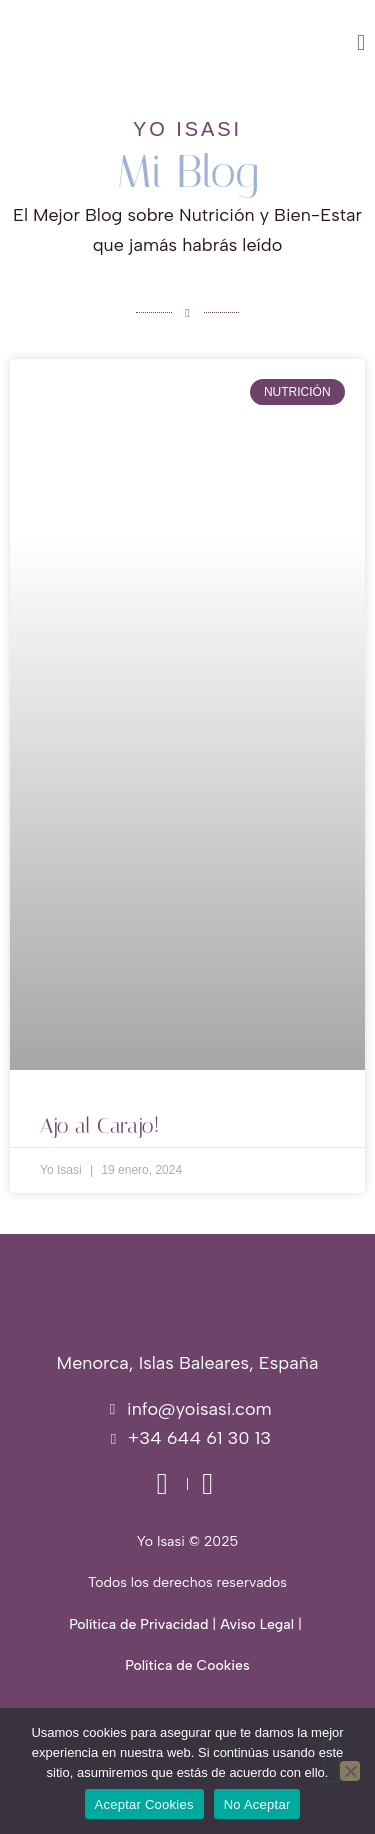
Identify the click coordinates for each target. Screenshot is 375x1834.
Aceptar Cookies (144, 1804)
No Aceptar (257, 1804)
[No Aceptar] (350, 1771)
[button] (241, 43)
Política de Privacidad (138, 1624)
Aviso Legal (257, 1624)
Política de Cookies (187, 1665)
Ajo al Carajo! (100, 1126)
